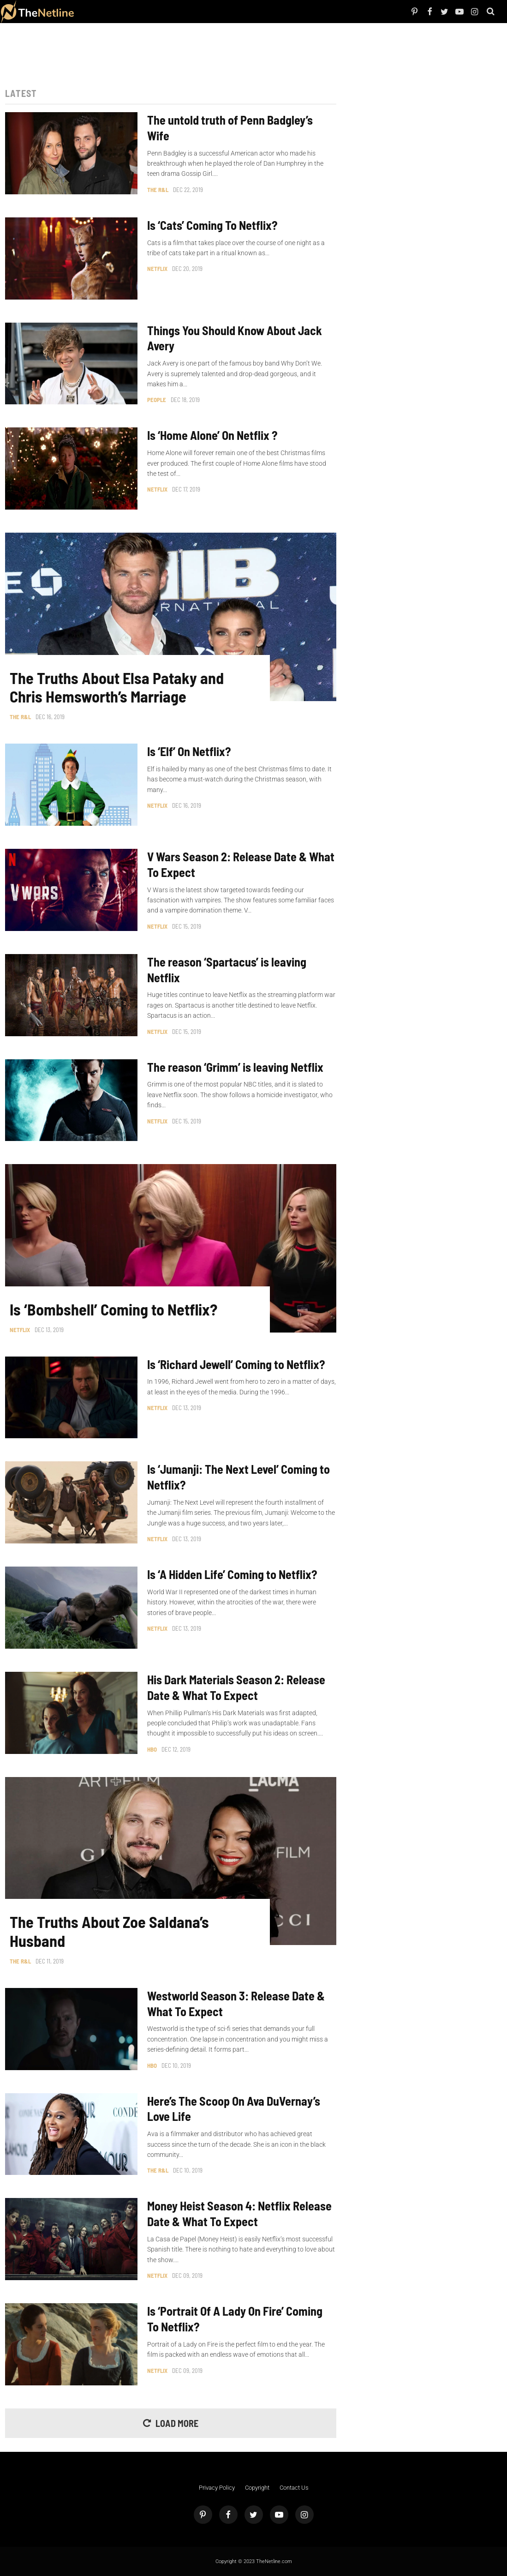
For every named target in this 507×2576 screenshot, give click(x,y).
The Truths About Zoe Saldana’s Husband (109, 1931)
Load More (176, 2423)
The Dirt (142, 11)
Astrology (197, 11)
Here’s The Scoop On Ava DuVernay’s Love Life (233, 2109)
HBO (152, 1749)
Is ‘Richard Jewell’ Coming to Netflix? (236, 1364)
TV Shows (124, 11)
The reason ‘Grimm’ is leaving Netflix (235, 1067)
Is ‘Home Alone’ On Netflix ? (212, 435)
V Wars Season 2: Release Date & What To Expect (240, 864)
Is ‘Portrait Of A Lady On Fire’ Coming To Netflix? (234, 2319)
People (95, 11)
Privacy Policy (217, 2487)
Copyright (257, 2487)
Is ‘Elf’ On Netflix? (189, 751)
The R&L (157, 189)
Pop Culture (176, 11)
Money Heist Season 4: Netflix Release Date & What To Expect (239, 2213)
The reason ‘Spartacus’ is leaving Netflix (226, 970)
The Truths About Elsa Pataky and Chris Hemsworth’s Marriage (117, 687)
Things (157, 11)
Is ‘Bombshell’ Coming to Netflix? (113, 1309)
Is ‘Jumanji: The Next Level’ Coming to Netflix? (238, 1477)
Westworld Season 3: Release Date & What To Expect (236, 2003)
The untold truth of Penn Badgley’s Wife (230, 128)
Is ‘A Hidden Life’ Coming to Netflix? (232, 1574)
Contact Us (294, 2487)
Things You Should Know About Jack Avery (234, 338)
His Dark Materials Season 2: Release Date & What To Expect (236, 1687)
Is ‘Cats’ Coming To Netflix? (212, 225)
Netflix (108, 11)
